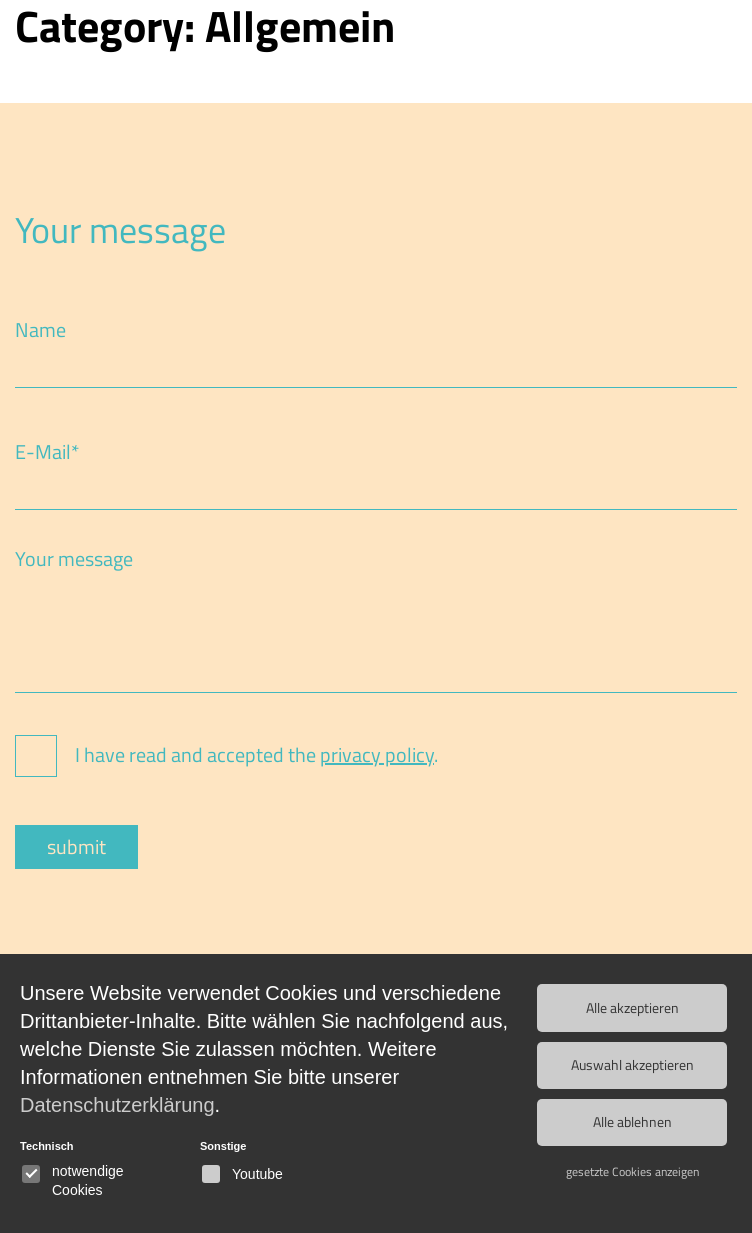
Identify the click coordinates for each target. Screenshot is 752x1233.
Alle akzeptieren (632, 1006)
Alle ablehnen (632, 1118)
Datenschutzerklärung (117, 1105)
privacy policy (377, 754)
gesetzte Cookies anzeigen (632, 1166)
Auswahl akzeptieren (632, 1062)
